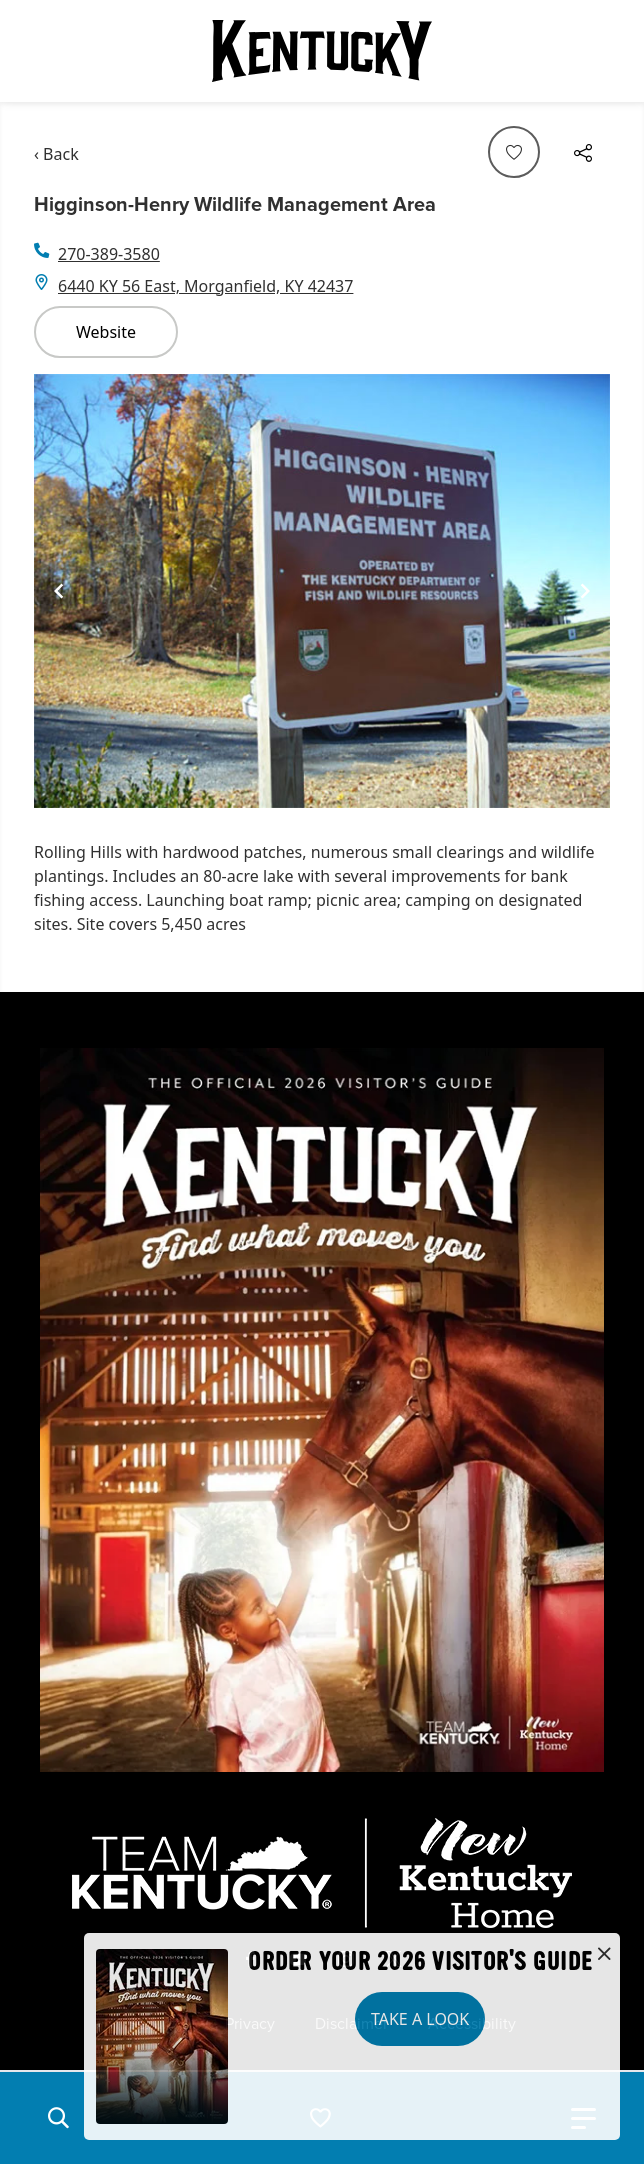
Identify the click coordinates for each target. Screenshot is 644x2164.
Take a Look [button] (420, 2019)
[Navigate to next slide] (585, 591)
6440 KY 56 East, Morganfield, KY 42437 (205, 286)
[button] (58, 2118)
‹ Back (56, 154)
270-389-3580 (109, 254)
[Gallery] (322, 591)
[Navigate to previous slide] (59, 591)
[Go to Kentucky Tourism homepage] (322, 51)
